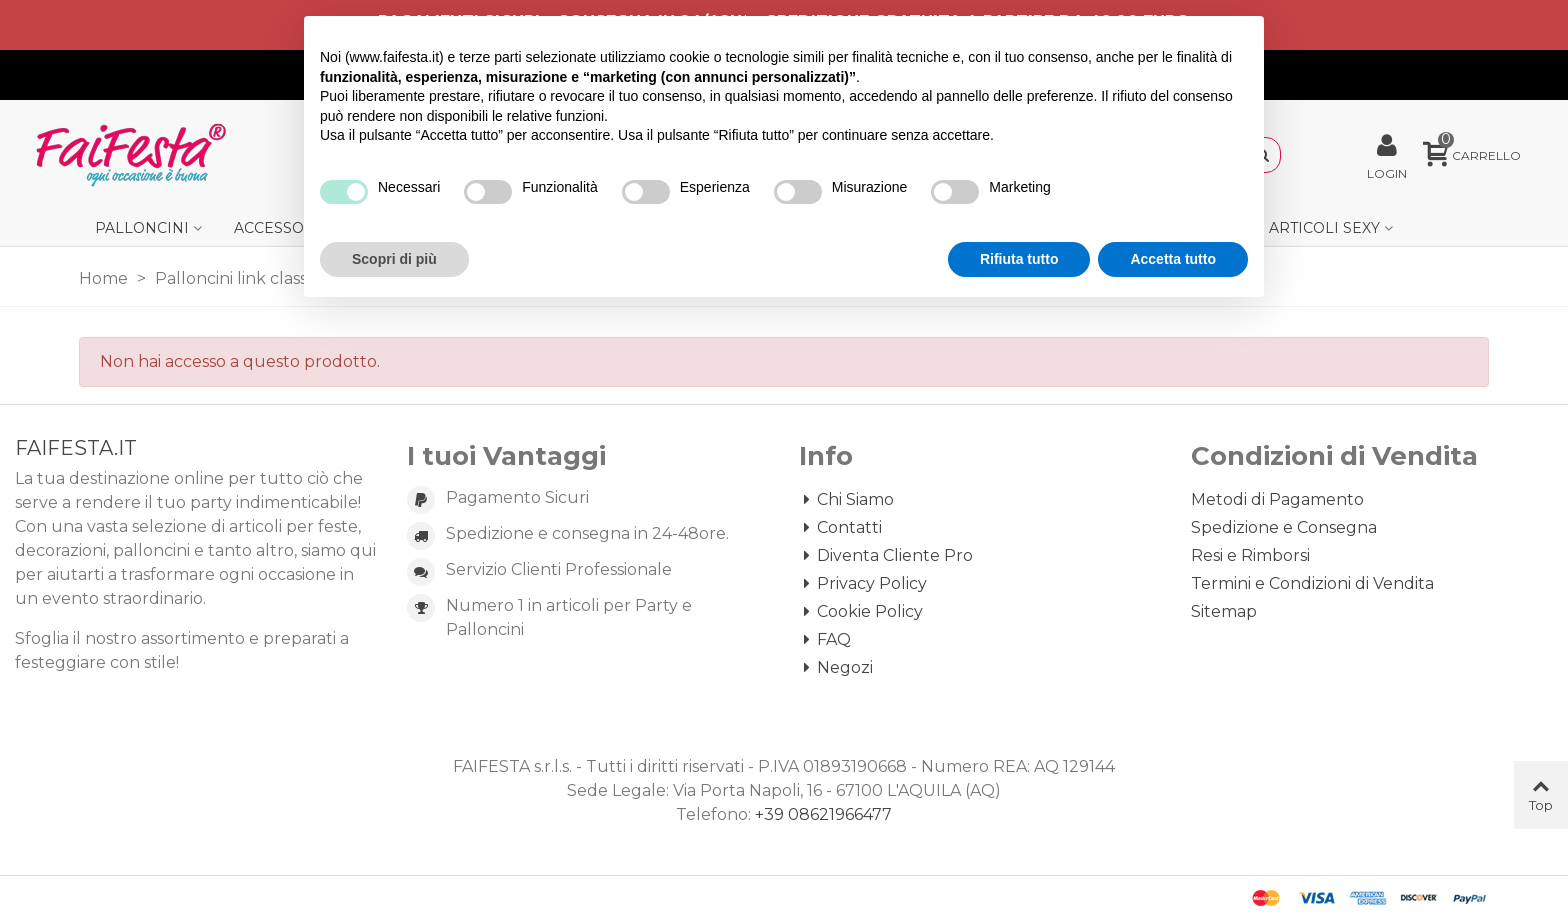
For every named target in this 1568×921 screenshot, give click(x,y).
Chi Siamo (846, 500)
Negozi (836, 668)
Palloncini (142, 228)
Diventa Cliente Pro (886, 556)
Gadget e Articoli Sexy (1284, 228)
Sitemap (1224, 611)
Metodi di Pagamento (1277, 499)
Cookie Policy (861, 612)
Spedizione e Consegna (1284, 527)
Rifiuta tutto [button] (1019, 259)
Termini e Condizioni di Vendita (1312, 583)
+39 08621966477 (823, 814)
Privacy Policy (863, 584)
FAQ (825, 640)
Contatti (840, 528)
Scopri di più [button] (394, 259)
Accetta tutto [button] (1173, 259)
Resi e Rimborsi (1250, 555)
